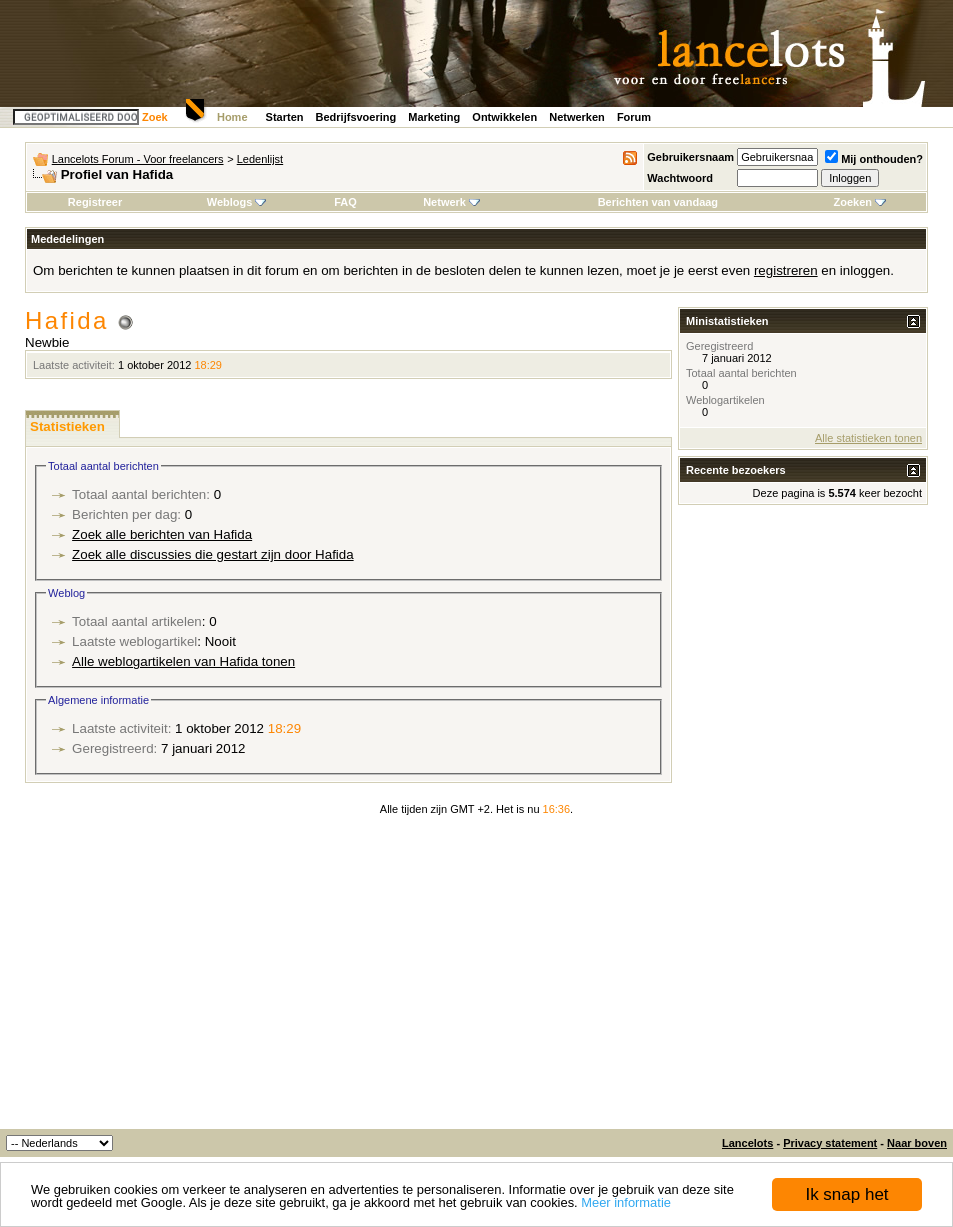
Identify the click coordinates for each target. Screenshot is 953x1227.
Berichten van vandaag (658, 202)
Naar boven (917, 1143)
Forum (634, 117)
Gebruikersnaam (690, 157)
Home (232, 117)
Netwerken (577, 117)
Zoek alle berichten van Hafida (162, 534)
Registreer (95, 202)
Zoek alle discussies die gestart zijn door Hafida (213, 554)
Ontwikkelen (504, 117)
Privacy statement (830, 1143)
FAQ (345, 202)
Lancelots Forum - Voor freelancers (138, 159)
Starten (285, 117)
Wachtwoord (680, 178)
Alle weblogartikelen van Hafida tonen (183, 661)
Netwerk (451, 202)
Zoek (155, 117)
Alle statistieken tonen (868, 438)
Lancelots (747, 1143)
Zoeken (860, 202)
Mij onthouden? (874, 159)
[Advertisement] (476, 979)
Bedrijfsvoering (356, 117)
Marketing (434, 117)
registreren (786, 270)
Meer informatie (626, 1202)
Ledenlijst (260, 159)
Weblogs (237, 202)
